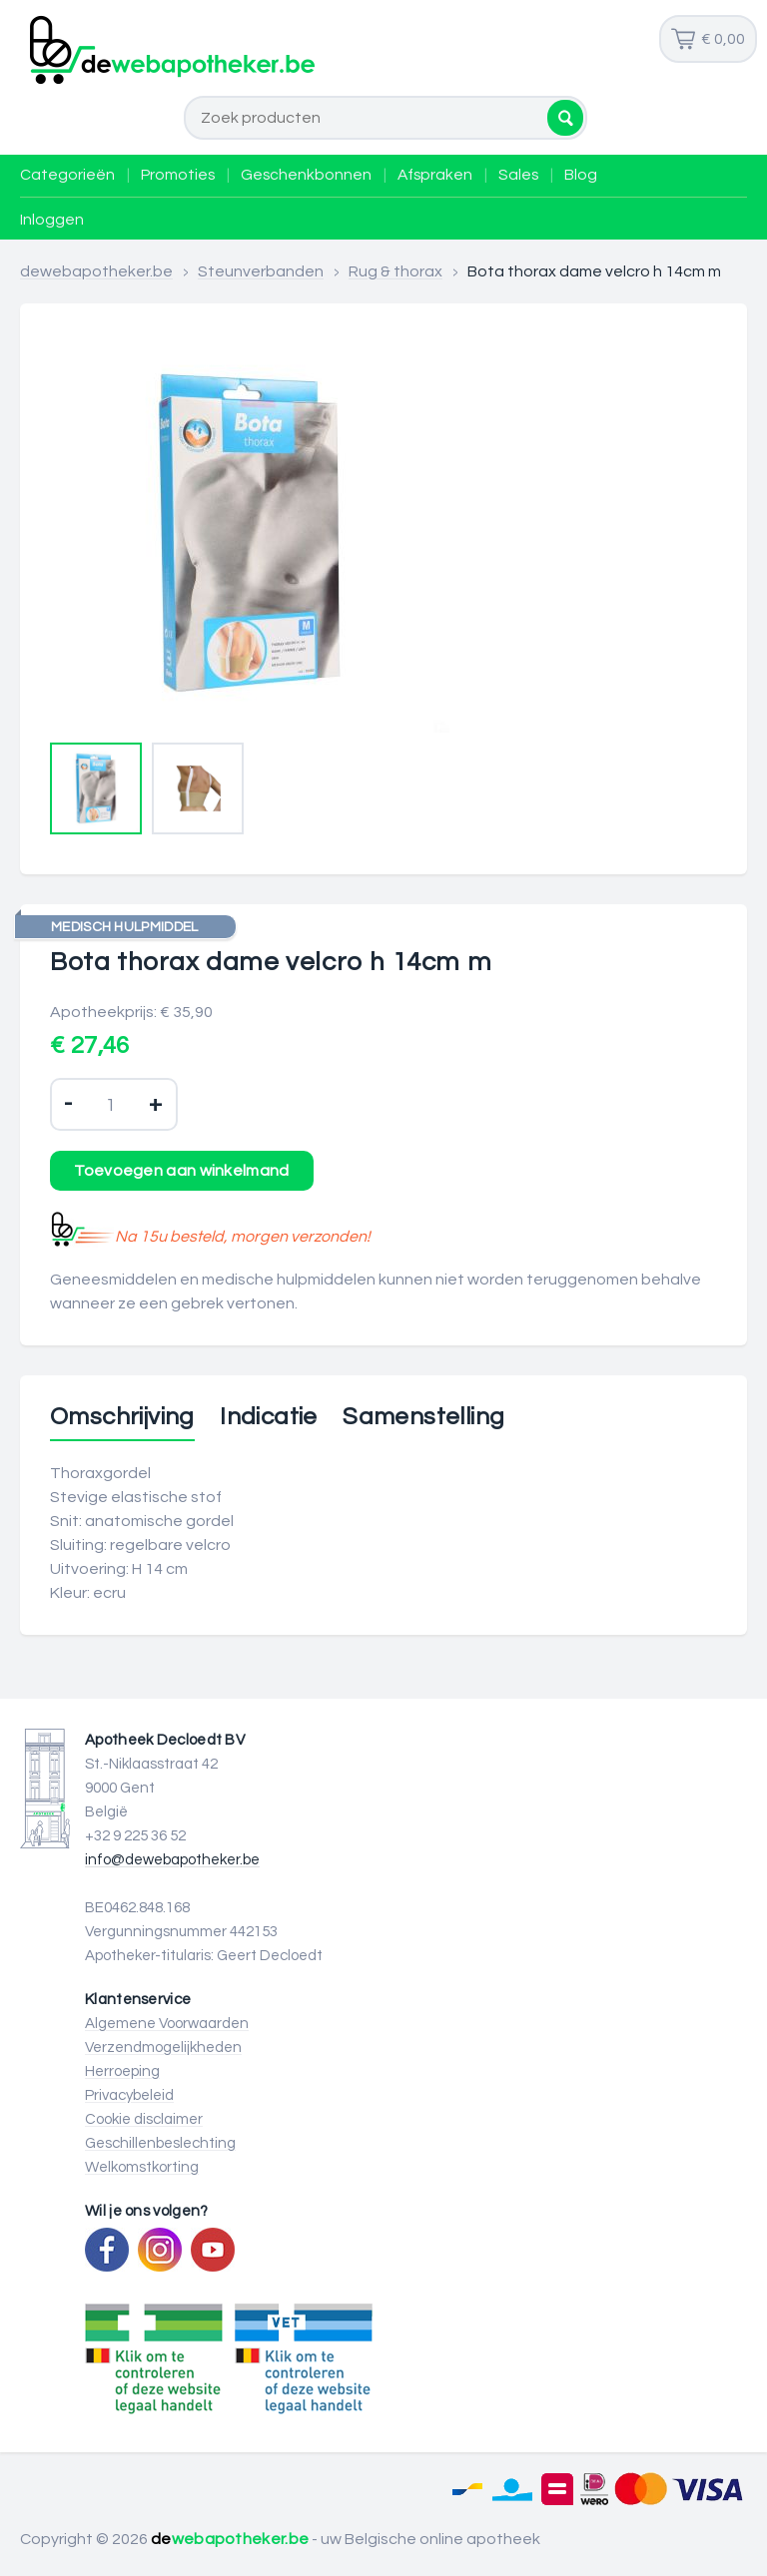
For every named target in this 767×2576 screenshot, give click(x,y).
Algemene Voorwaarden (167, 2023)
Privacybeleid (129, 2095)
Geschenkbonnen (306, 175)
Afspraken (434, 175)
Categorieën (67, 175)
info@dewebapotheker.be (172, 1859)
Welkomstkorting (142, 2167)
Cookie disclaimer (144, 2119)
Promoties (178, 175)
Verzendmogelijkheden (163, 2047)
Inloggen (52, 220)
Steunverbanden (261, 271)
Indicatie (269, 1417)
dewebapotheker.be (96, 271)
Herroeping (122, 2071)
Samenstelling (423, 1417)
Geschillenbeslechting (160, 2143)
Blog (580, 175)
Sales (518, 175)
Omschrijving (122, 1417)
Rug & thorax (395, 271)
